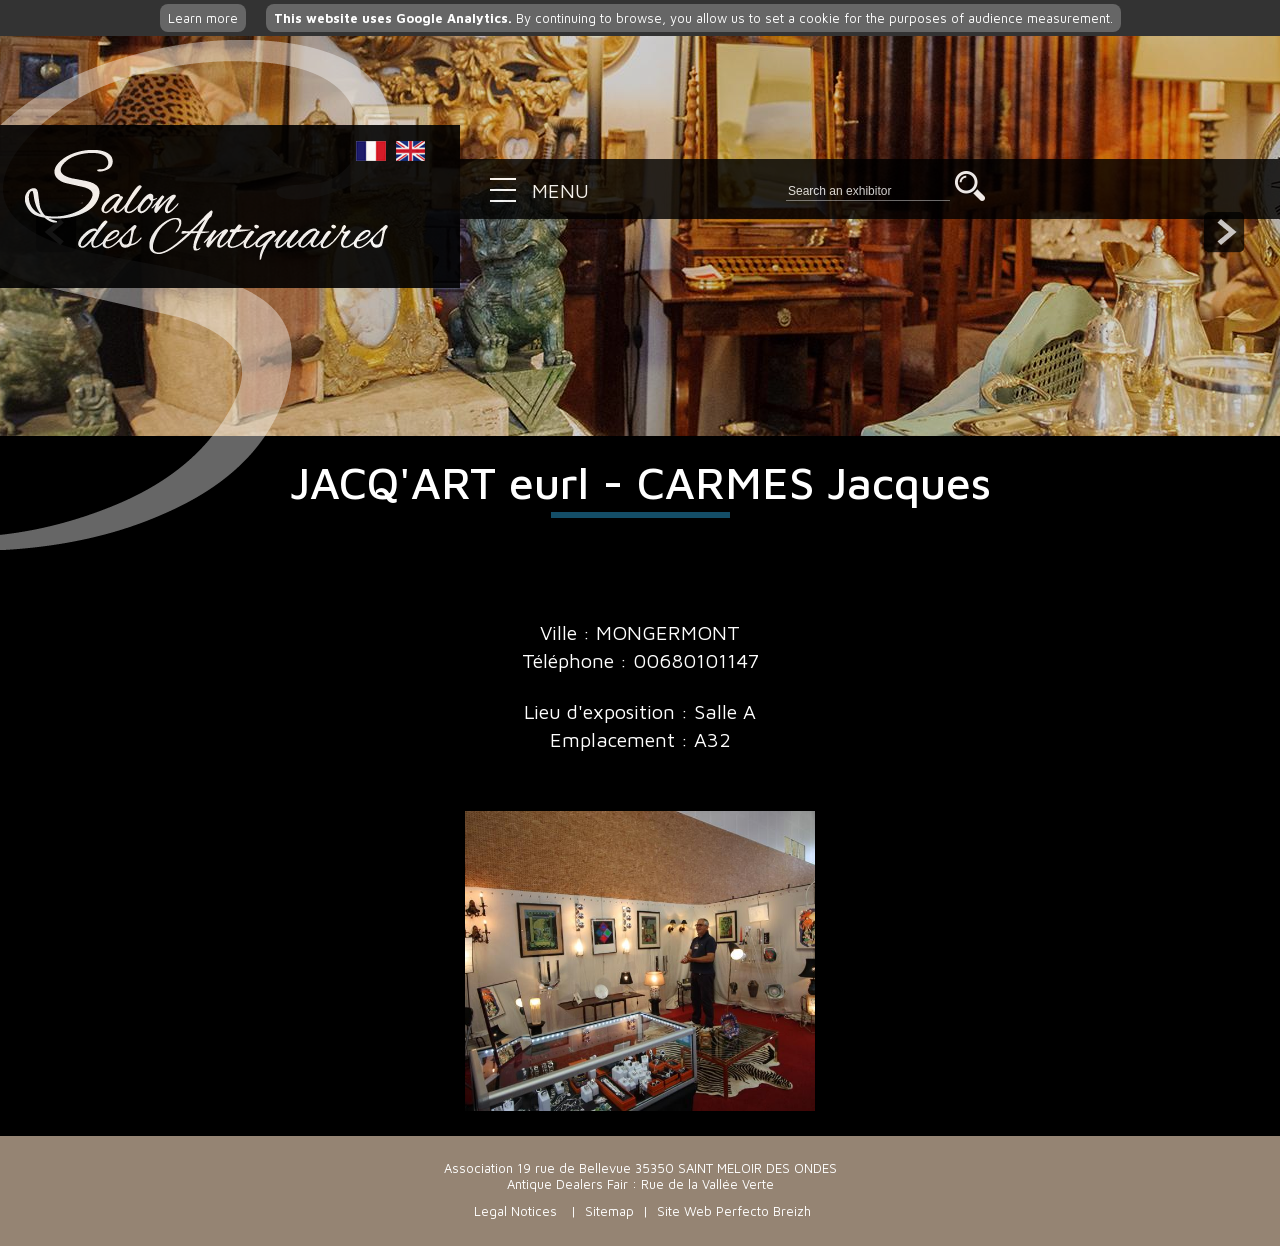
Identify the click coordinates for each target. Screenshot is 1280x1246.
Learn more (203, 18)
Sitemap (609, 1211)
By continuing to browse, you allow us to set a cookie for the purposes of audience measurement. (693, 18)
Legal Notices (515, 1211)
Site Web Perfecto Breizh (734, 1211)
